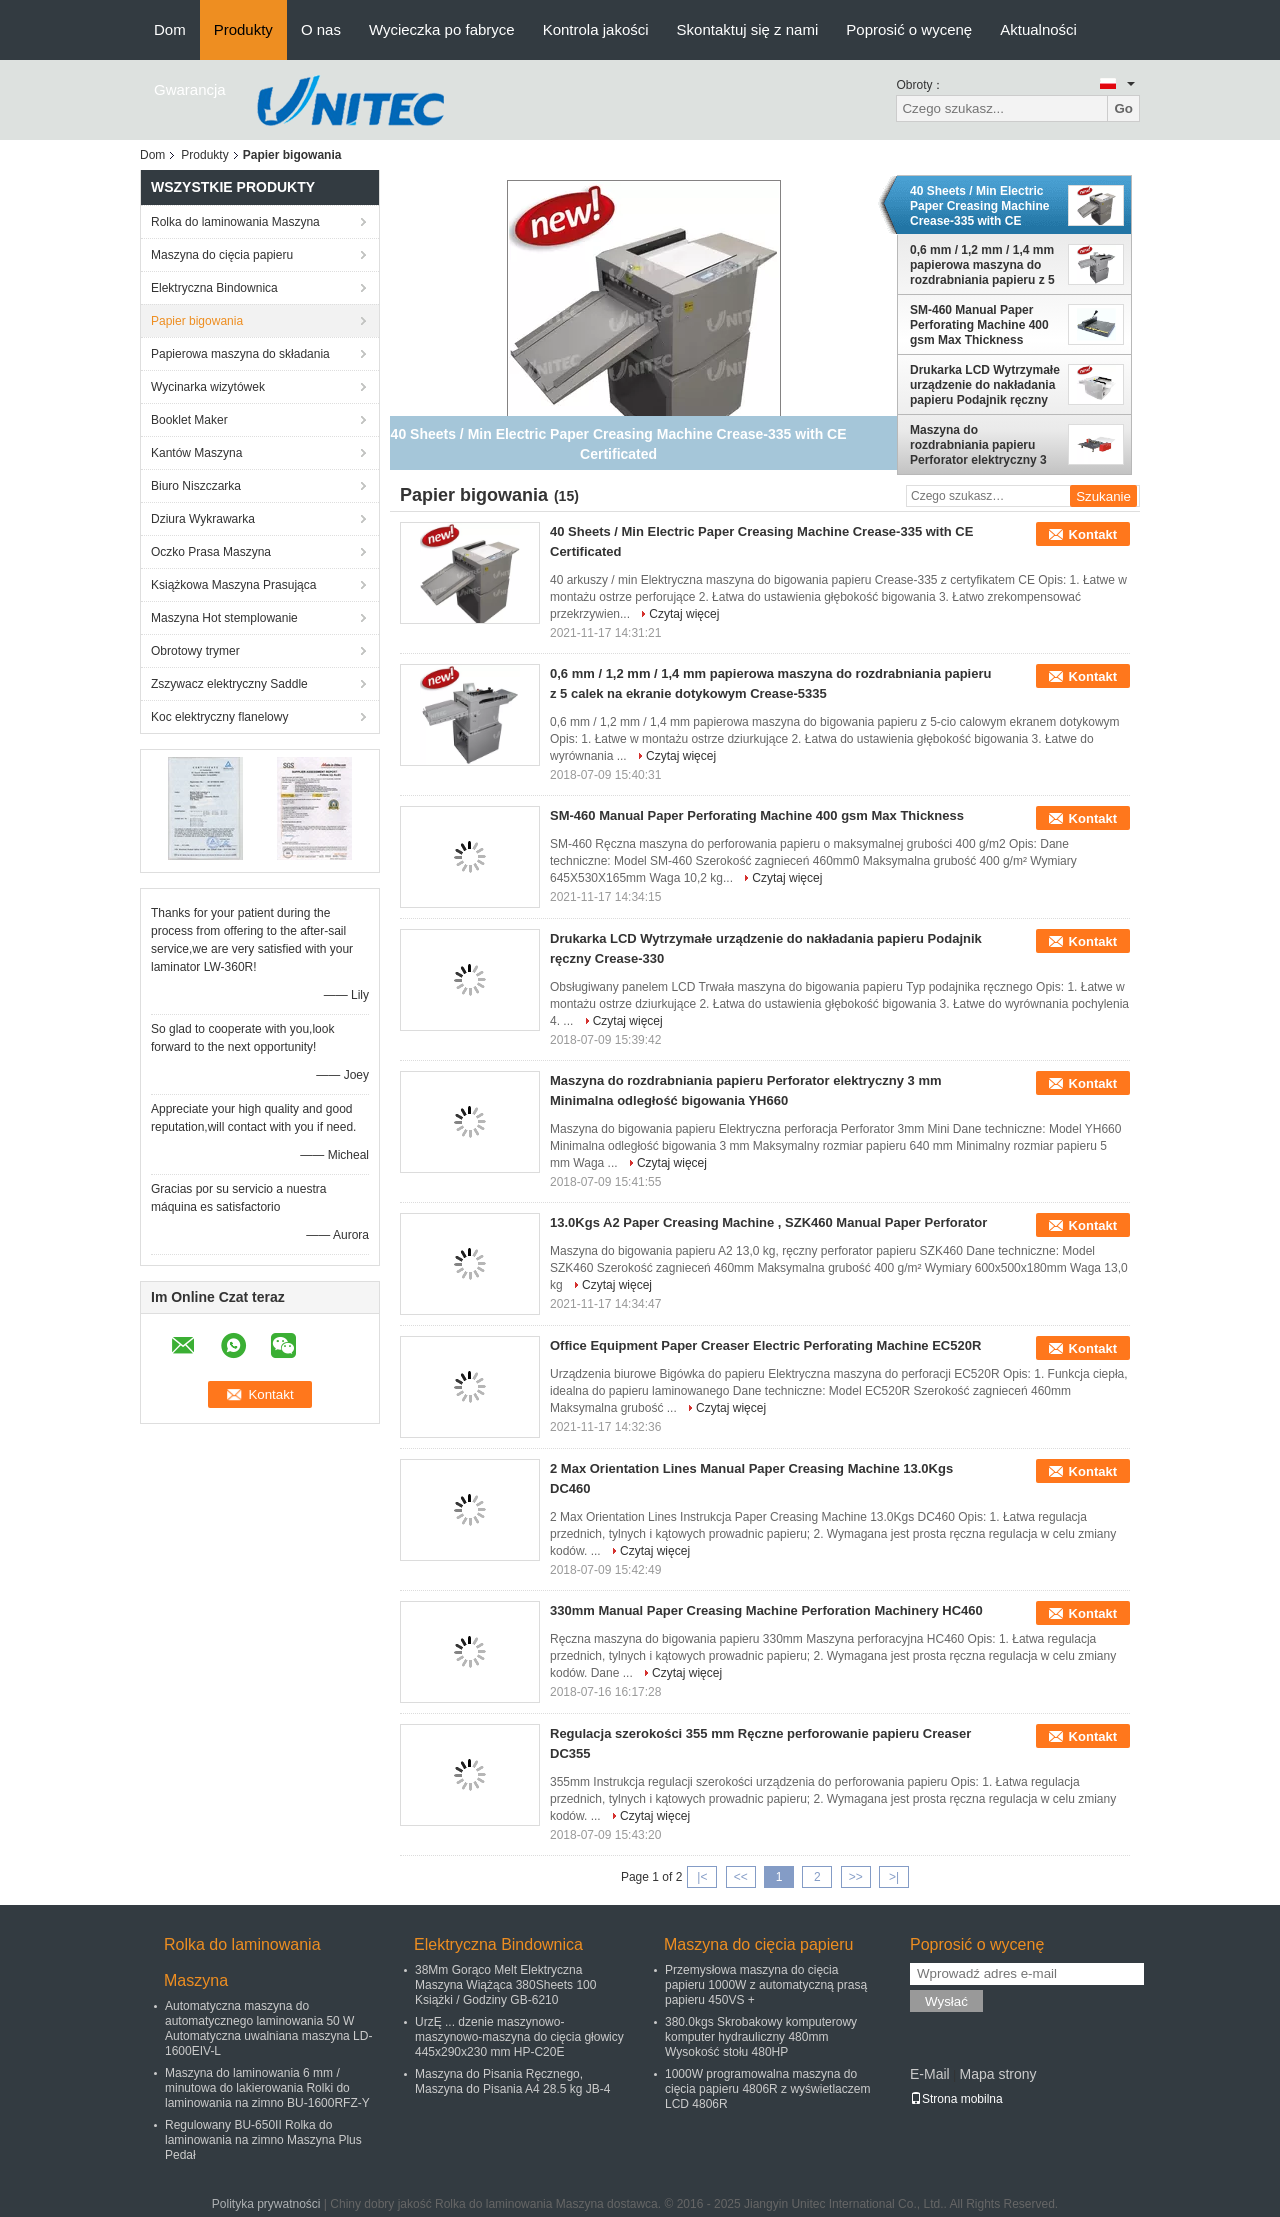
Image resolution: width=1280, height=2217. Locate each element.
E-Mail (930, 2074)
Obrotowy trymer (195, 651)
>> (856, 1877)
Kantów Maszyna (196, 453)
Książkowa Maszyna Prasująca (233, 585)
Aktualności (1038, 29)
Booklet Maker (189, 420)
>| (894, 1877)
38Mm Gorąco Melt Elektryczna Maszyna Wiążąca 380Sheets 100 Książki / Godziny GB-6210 (505, 1985)
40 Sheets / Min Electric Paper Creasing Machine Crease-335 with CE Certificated (979, 206)
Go (1123, 108)
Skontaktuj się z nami (748, 29)
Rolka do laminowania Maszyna (235, 222)
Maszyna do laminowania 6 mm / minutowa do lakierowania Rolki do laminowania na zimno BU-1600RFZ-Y (267, 2088)
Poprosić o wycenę (909, 29)
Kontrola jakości (596, 29)
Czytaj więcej (684, 614)
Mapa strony (997, 2074)
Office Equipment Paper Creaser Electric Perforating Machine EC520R (765, 1345)
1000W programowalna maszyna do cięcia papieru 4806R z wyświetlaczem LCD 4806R (767, 2089)
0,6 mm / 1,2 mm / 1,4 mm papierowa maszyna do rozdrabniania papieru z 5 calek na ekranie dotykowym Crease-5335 (982, 265)
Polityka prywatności (266, 2204)
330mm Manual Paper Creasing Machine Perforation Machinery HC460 (766, 1610)
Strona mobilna (956, 2099)
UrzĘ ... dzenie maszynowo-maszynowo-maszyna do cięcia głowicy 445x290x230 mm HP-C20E (519, 2037)
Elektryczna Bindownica (214, 288)
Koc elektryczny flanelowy (219, 717)
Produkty (243, 29)
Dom (170, 29)
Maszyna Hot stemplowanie (224, 618)
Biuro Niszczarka (196, 486)
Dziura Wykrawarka (203, 519)
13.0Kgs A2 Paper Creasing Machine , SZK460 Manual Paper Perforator (768, 1222)
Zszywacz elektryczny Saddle (229, 684)
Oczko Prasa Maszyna (211, 552)
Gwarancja (190, 89)
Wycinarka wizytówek (208, 387)
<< (741, 1877)
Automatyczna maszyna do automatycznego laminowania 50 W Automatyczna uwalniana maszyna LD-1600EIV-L (268, 2028)
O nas (321, 29)
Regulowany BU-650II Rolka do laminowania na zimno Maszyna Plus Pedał (263, 2140)
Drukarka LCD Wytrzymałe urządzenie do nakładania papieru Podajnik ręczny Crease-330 (985, 385)
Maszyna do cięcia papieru (222, 255)
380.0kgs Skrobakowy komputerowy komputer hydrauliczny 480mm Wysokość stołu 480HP (761, 2037)
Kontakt (1093, 534)
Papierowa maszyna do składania (240, 354)
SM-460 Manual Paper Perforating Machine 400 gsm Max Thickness (979, 325)
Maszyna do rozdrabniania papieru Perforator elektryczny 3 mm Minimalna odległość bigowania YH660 (981, 445)
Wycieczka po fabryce (442, 29)
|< (702, 1877)
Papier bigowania (197, 321)
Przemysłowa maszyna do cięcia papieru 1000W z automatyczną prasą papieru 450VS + (766, 1985)
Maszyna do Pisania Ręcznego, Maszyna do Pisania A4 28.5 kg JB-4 (512, 2081)
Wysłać (946, 2001)
